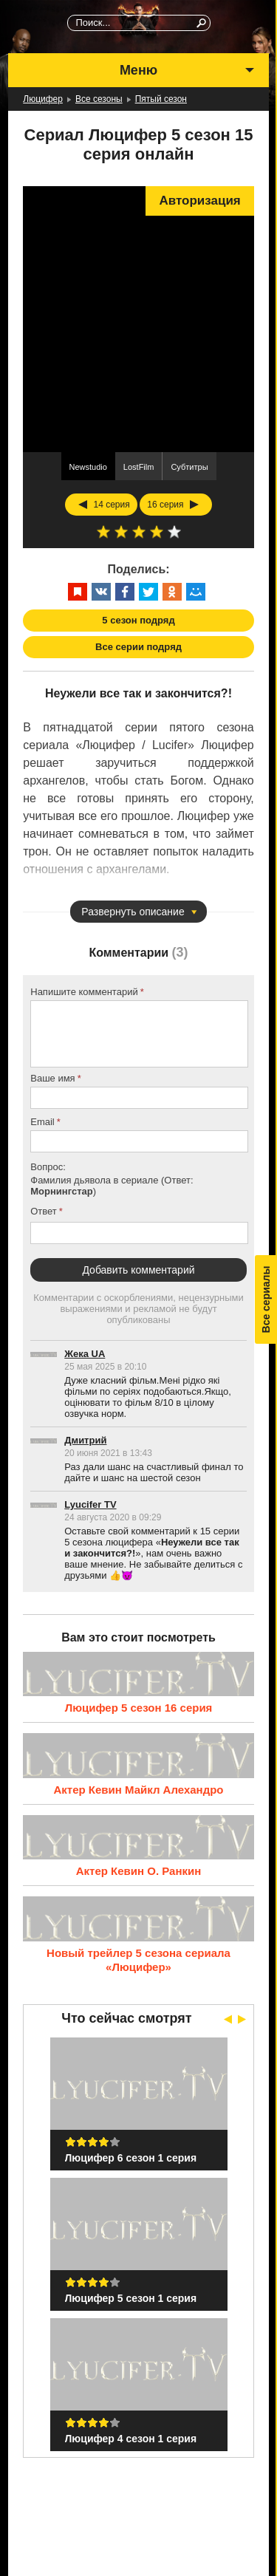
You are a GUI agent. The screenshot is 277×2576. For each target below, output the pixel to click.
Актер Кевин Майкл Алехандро (138, 1789)
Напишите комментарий (83, 991)
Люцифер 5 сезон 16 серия (139, 1707)
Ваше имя (52, 1078)
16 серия (165, 504)
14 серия (111, 504)
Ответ (43, 1211)
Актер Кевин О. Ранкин (139, 1871)
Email (42, 1121)
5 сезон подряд (138, 620)
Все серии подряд (138, 646)
